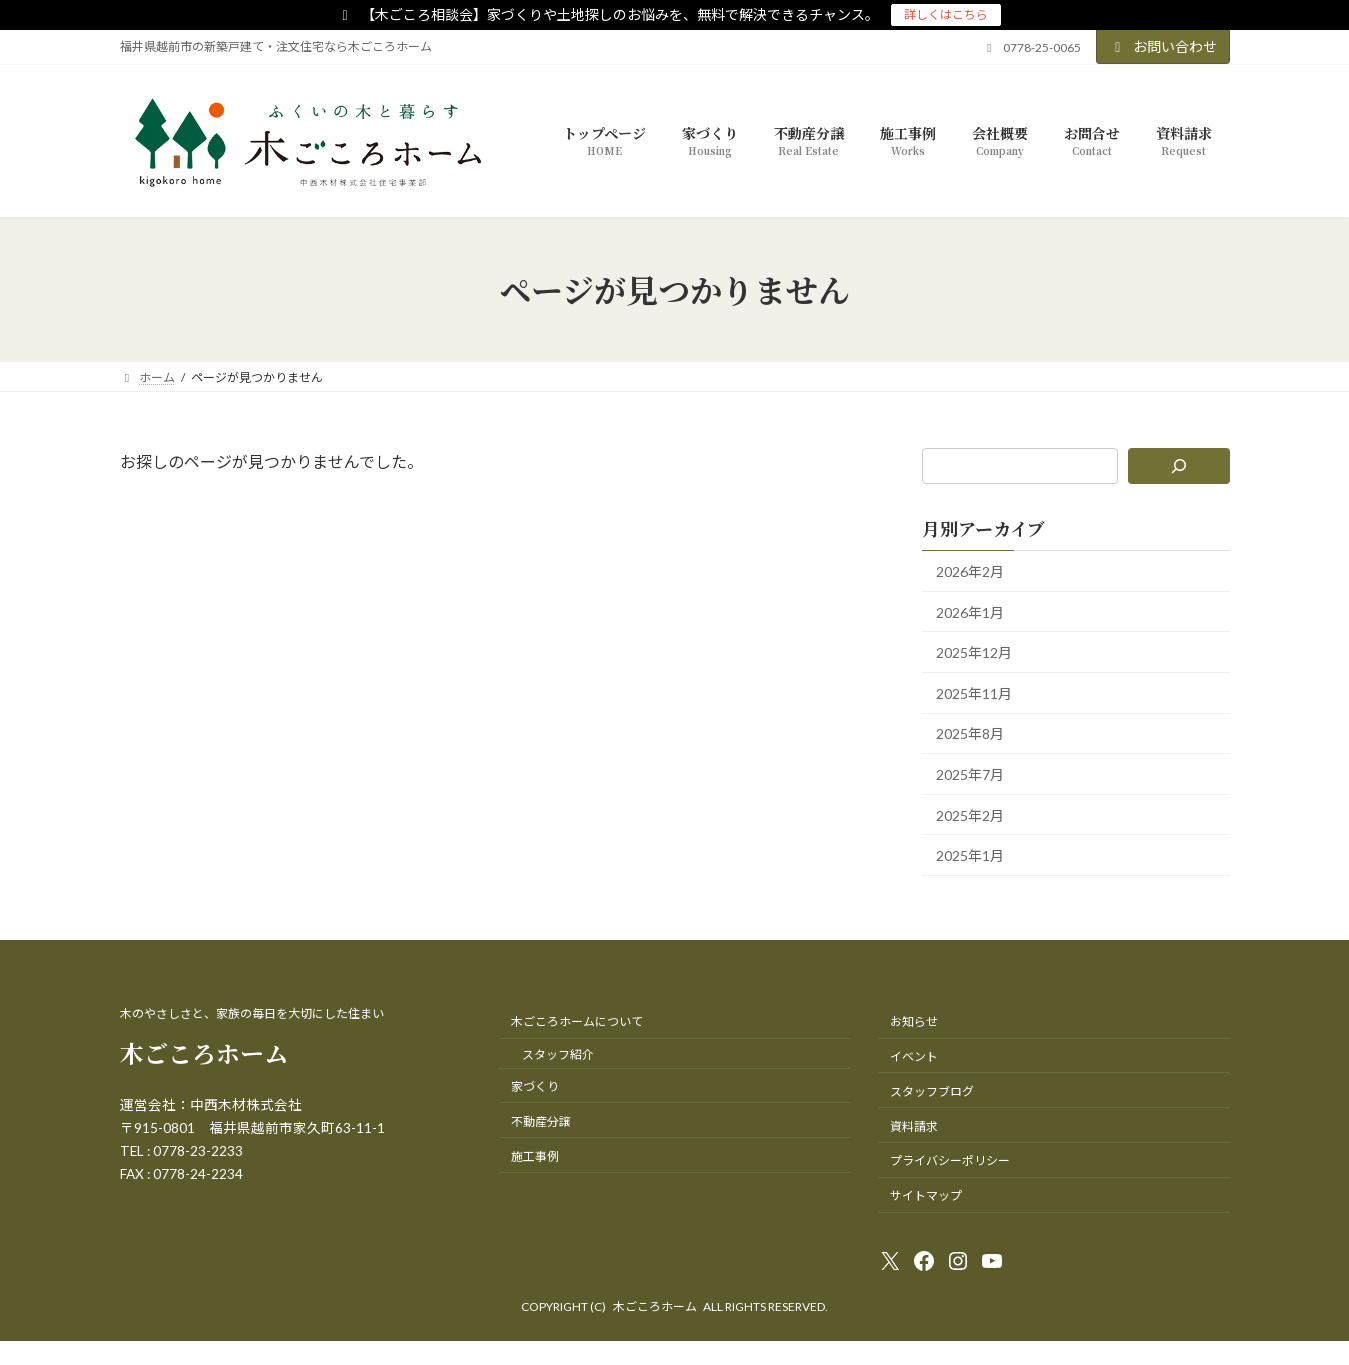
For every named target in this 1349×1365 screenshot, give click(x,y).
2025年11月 (974, 693)
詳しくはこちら (946, 14)
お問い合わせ (1163, 46)
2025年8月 (970, 733)
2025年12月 (974, 652)
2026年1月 (970, 611)
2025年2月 (970, 814)
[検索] (1178, 466)
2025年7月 (970, 774)
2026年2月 (970, 571)
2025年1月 (970, 855)
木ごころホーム (204, 1052)
